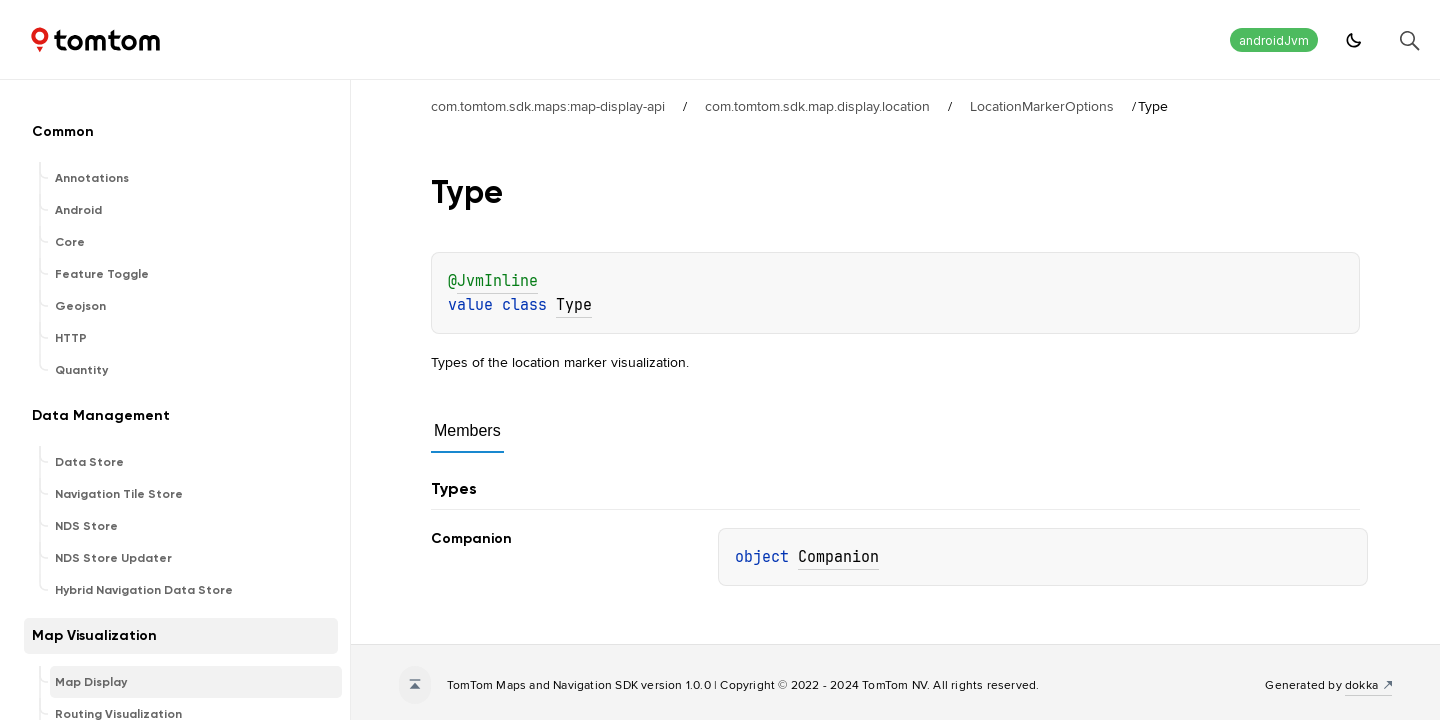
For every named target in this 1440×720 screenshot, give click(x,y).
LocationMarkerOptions (1042, 106)
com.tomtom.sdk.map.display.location (817, 106)
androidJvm (1274, 40)
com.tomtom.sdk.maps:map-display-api (548, 106)
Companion (838, 557)
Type (574, 305)
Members (467, 430)
